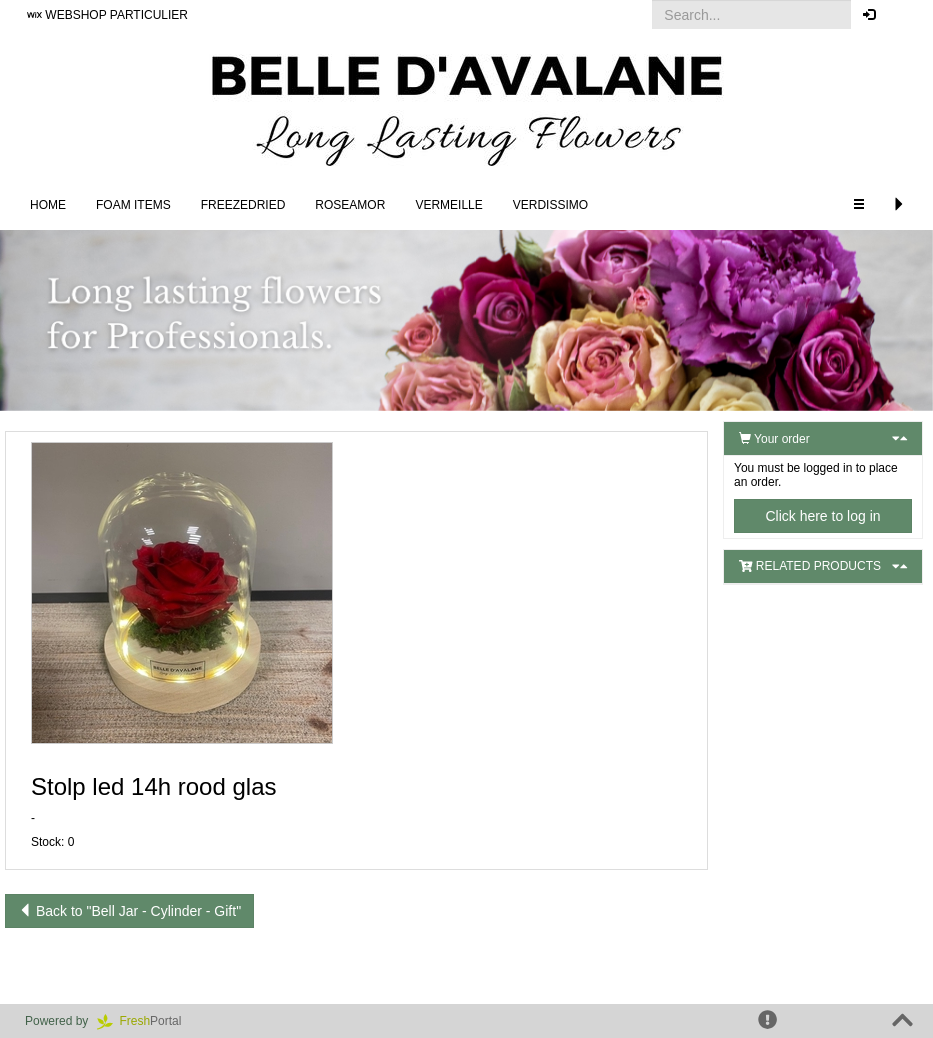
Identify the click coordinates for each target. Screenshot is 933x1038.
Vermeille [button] (448, 205)
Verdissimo (550, 205)
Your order (774, 439)
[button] (902, 15)
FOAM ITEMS (133, 205)
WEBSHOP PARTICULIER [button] (107, 15)
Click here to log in (822, 516)
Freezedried (243, 205)
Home (48, 205)
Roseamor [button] (350, 205)
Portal (146, 1021)
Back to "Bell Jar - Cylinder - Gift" (129, 911)
